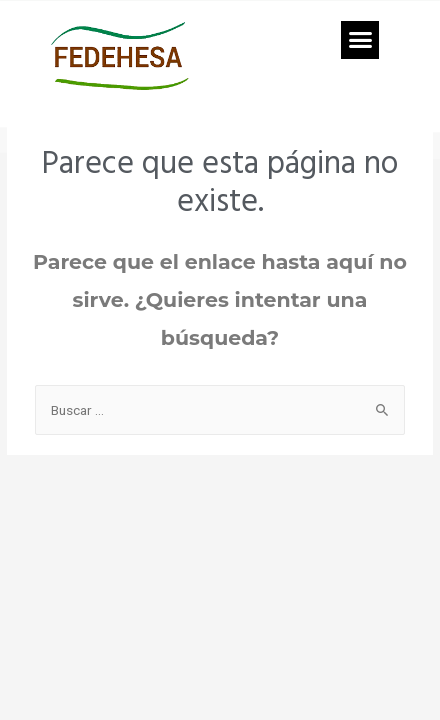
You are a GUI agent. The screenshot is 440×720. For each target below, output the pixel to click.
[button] (360, 40)
